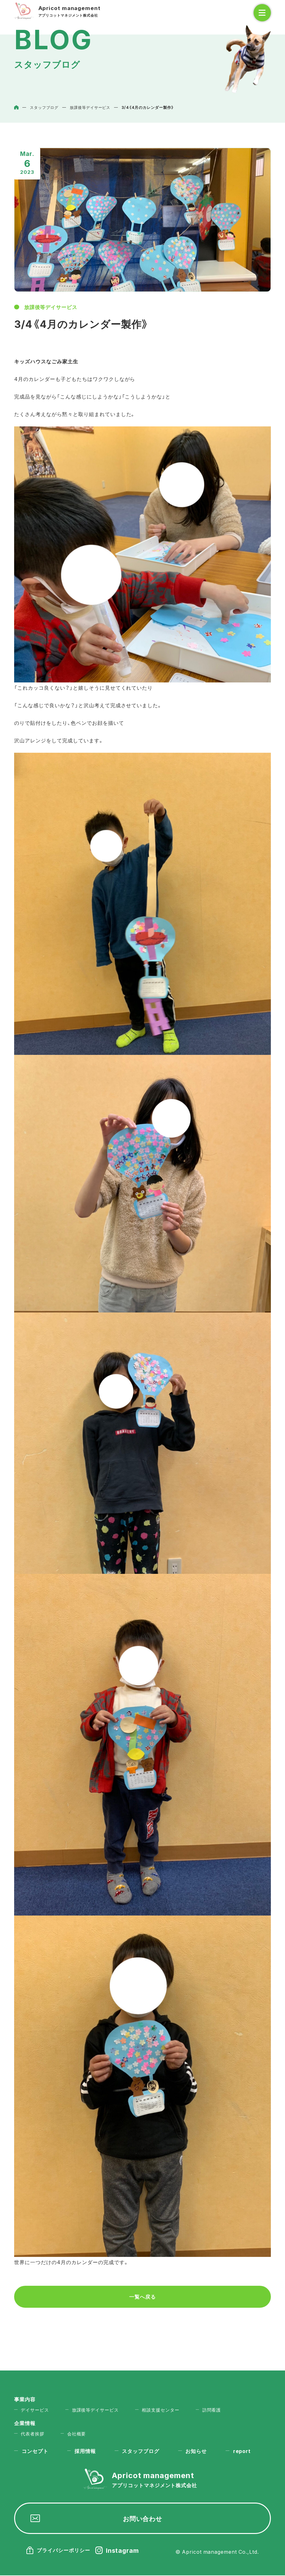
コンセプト (35, 2451)
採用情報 (85, 2451)
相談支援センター (161, 2409)
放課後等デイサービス (51, 306)
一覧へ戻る (142, 2297)
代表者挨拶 (32, 2433)
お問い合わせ (142, 2518)
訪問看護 (212, 2409)
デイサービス (35, 2409)
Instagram (123, 2551)
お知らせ (197, 2451)
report (243, 2451)
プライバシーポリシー (63, 2551)
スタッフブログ (141, 2451)
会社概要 (77, 2433)
